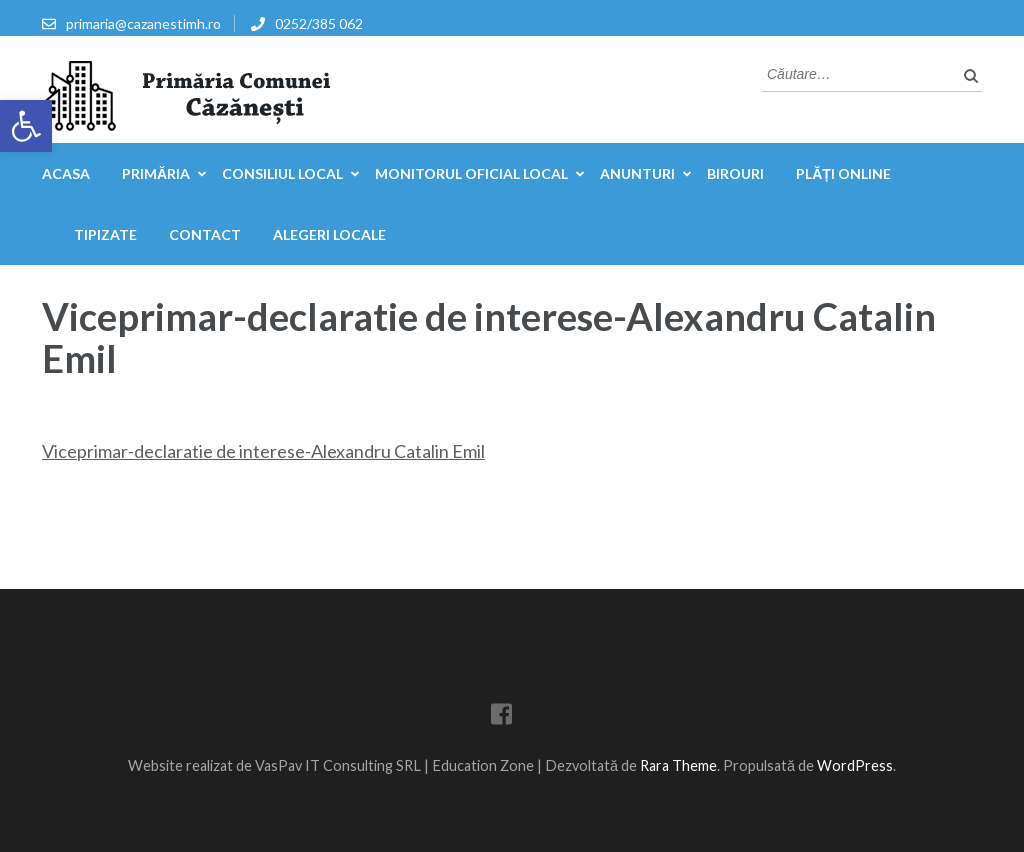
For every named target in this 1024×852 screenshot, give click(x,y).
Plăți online (843, 173)
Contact (205, 234)
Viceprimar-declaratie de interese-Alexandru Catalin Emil (263, 451)
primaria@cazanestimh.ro (143, 23)
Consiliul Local (282, 173)
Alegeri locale (329, 234)
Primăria (156, 173)
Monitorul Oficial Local (471, 173)
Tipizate (105, 234)
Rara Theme (678, 765)
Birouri (735, 173)
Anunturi (637, 173)
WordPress (855, 765)
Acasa (66, 173)
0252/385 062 (319, 23)
